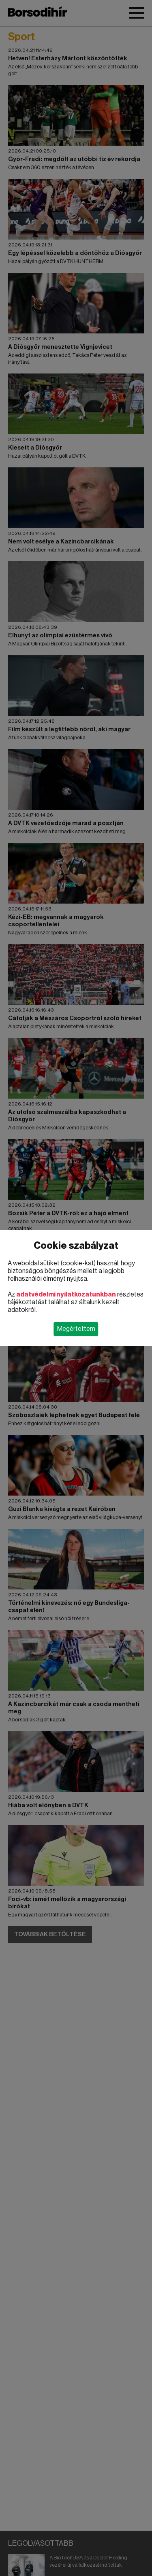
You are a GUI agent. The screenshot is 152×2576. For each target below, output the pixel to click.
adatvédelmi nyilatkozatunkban (66, 1294)
